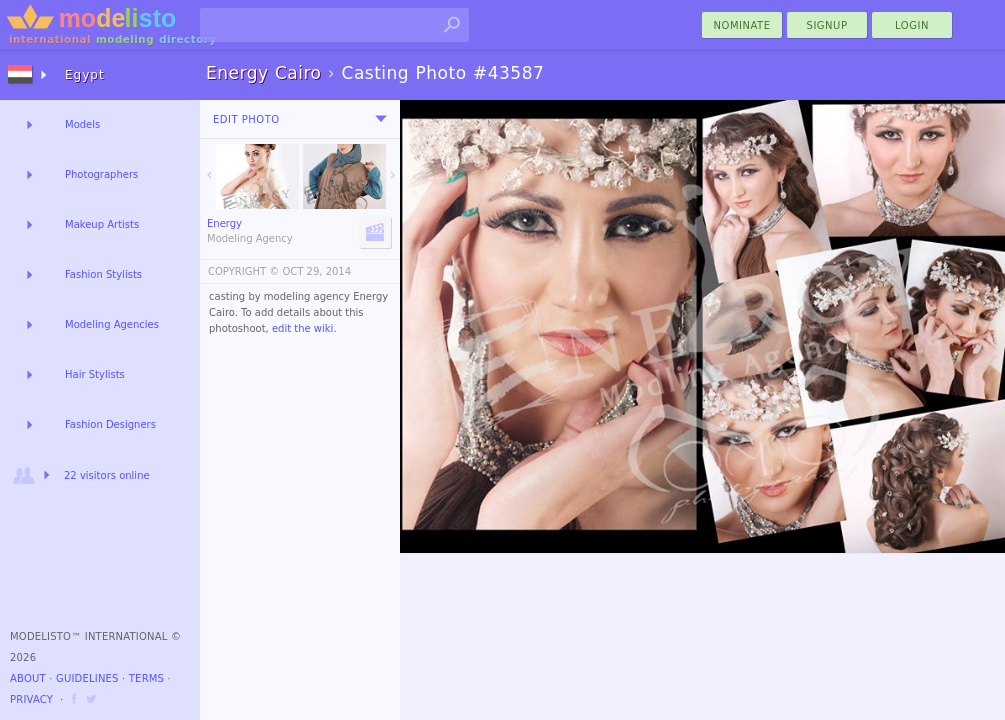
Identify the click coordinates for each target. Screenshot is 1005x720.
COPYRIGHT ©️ (243, 271)
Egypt (85, 75)
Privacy (31, 699)
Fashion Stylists (103, 274)
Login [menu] (912, 25)
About (28, 678)
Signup (827, 25)
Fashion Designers (110, 424)
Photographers (101, 174)
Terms (146, 678)
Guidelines (87, 678)
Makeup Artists (102, 224)
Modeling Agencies (112, 324)
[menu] (381, 119)
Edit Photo (246, 119)
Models (82, 124)
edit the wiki (303, 328)
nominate (742, 25)
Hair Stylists (95, 374)
